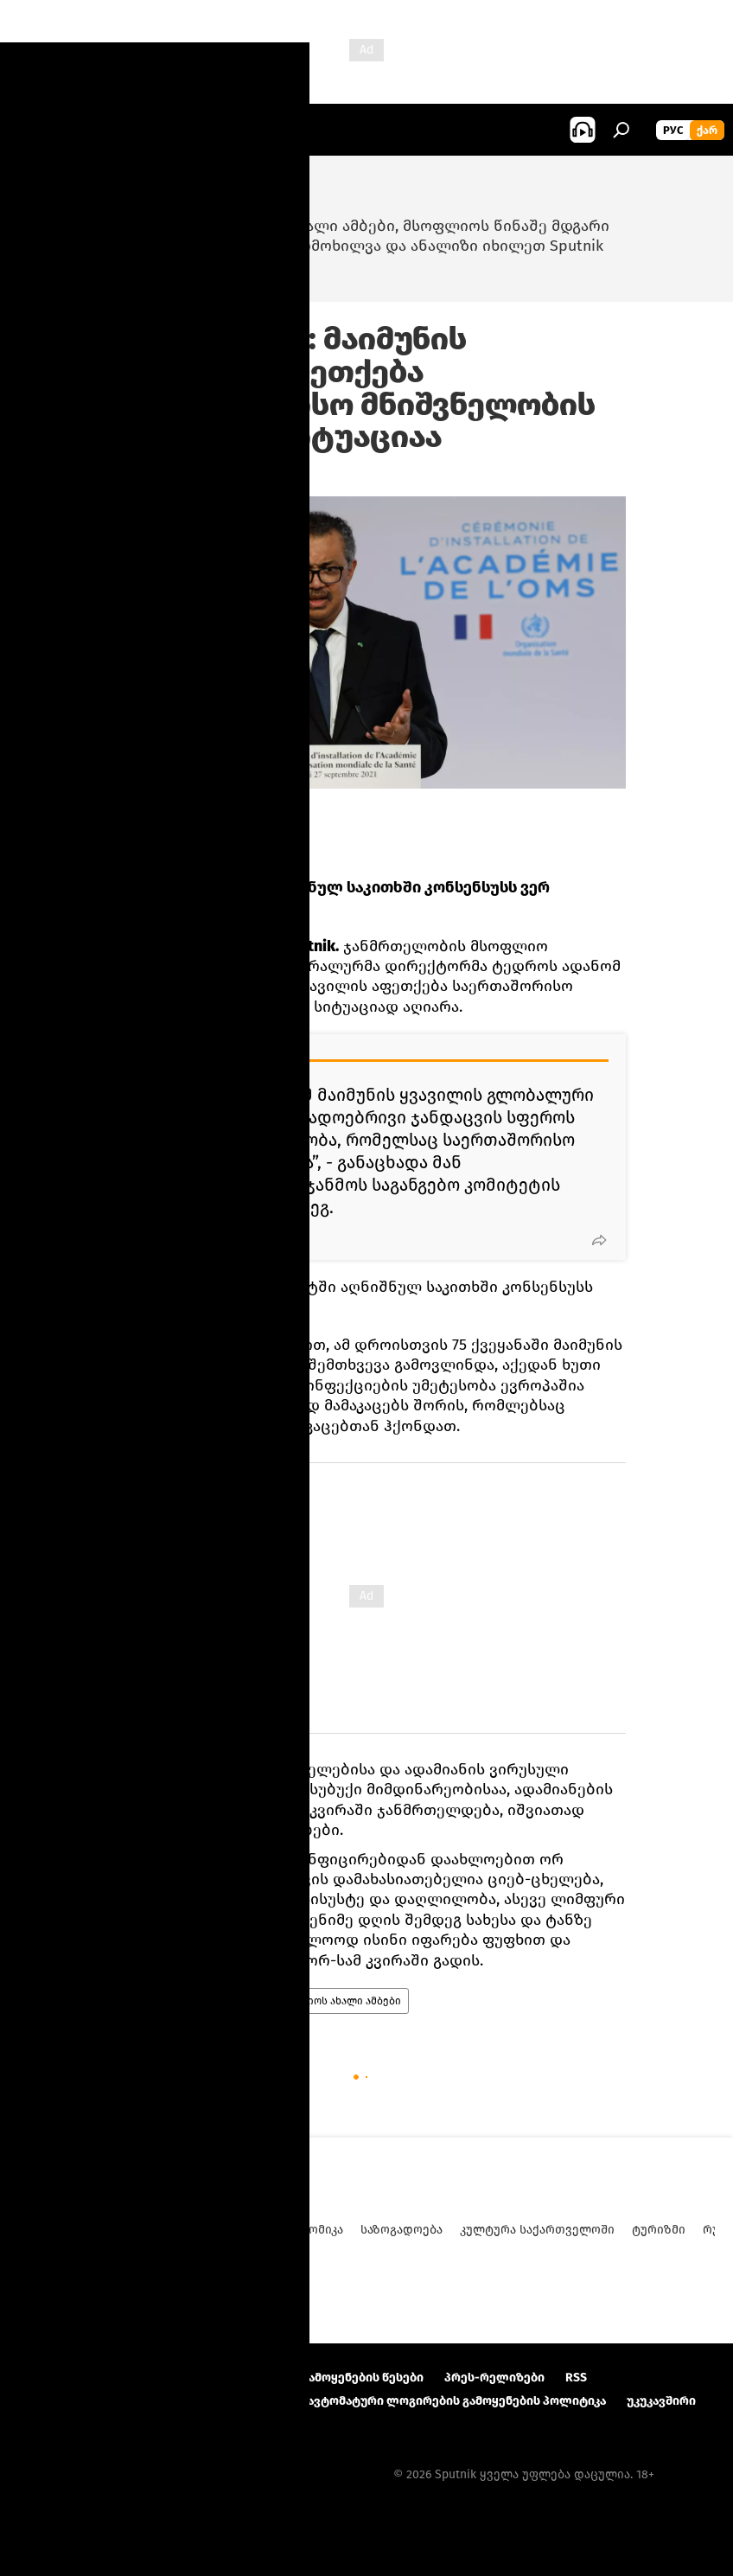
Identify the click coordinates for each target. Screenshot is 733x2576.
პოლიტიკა (231, 2229)
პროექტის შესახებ (74, 2377)
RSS (576, 2377)
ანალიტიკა (150, 2229)
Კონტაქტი (181, 2377)
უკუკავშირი (661, 2401)
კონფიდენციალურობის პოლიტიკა (122, 2401)
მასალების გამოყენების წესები (328, 2377)
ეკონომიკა (311, 2229)
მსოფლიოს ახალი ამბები (335, 2001)
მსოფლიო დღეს (156, 2001)
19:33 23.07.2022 (148, 475)
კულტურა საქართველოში (537, 2229)
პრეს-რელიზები (494, 2377)
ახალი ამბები (59, 2229)
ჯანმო (234, 2001)
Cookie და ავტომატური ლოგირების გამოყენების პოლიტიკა (427, 2401)
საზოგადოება (401, 2229)
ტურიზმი (658, 2229)
